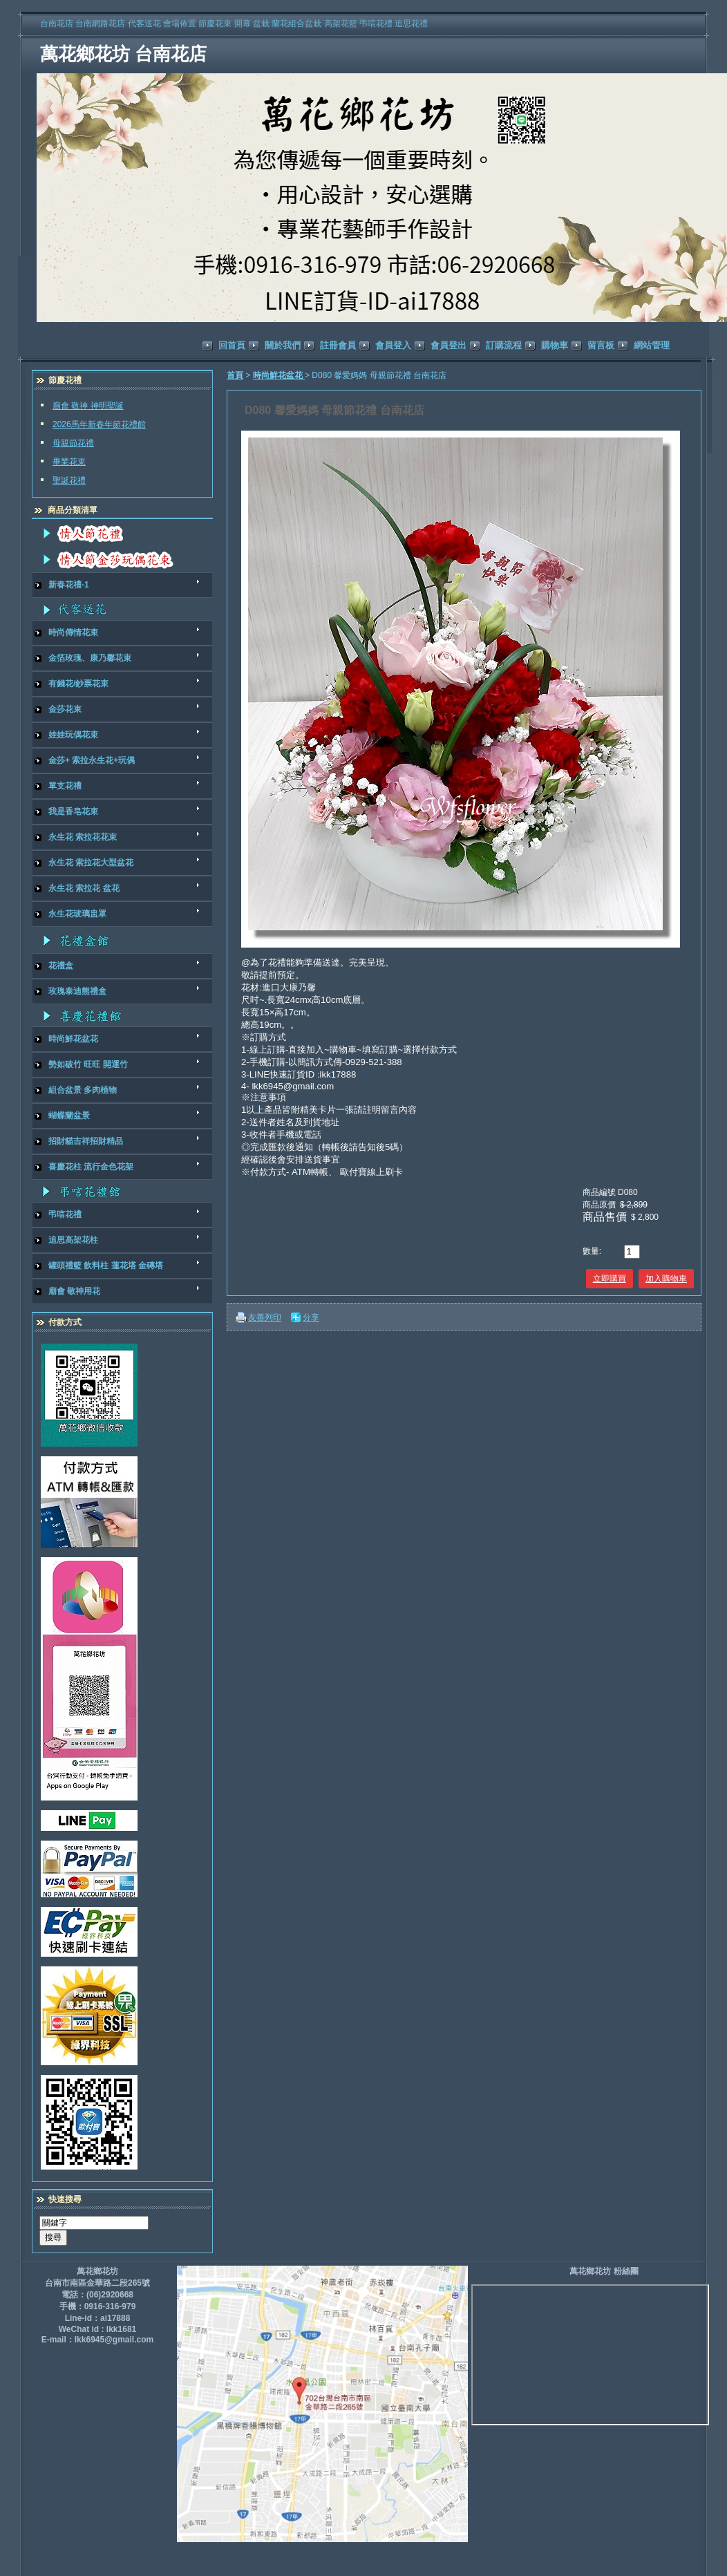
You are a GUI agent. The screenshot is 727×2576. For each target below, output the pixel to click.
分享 (311, 1317)
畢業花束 (69, 462)
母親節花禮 (73, 443)
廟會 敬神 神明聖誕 (88, 406)
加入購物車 (666, 1279)
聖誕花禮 (69, 480)
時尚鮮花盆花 (279, 375)
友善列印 (264, 1317)
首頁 (235, 375)
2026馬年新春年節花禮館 (99, 424)
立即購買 (609, 1279)
